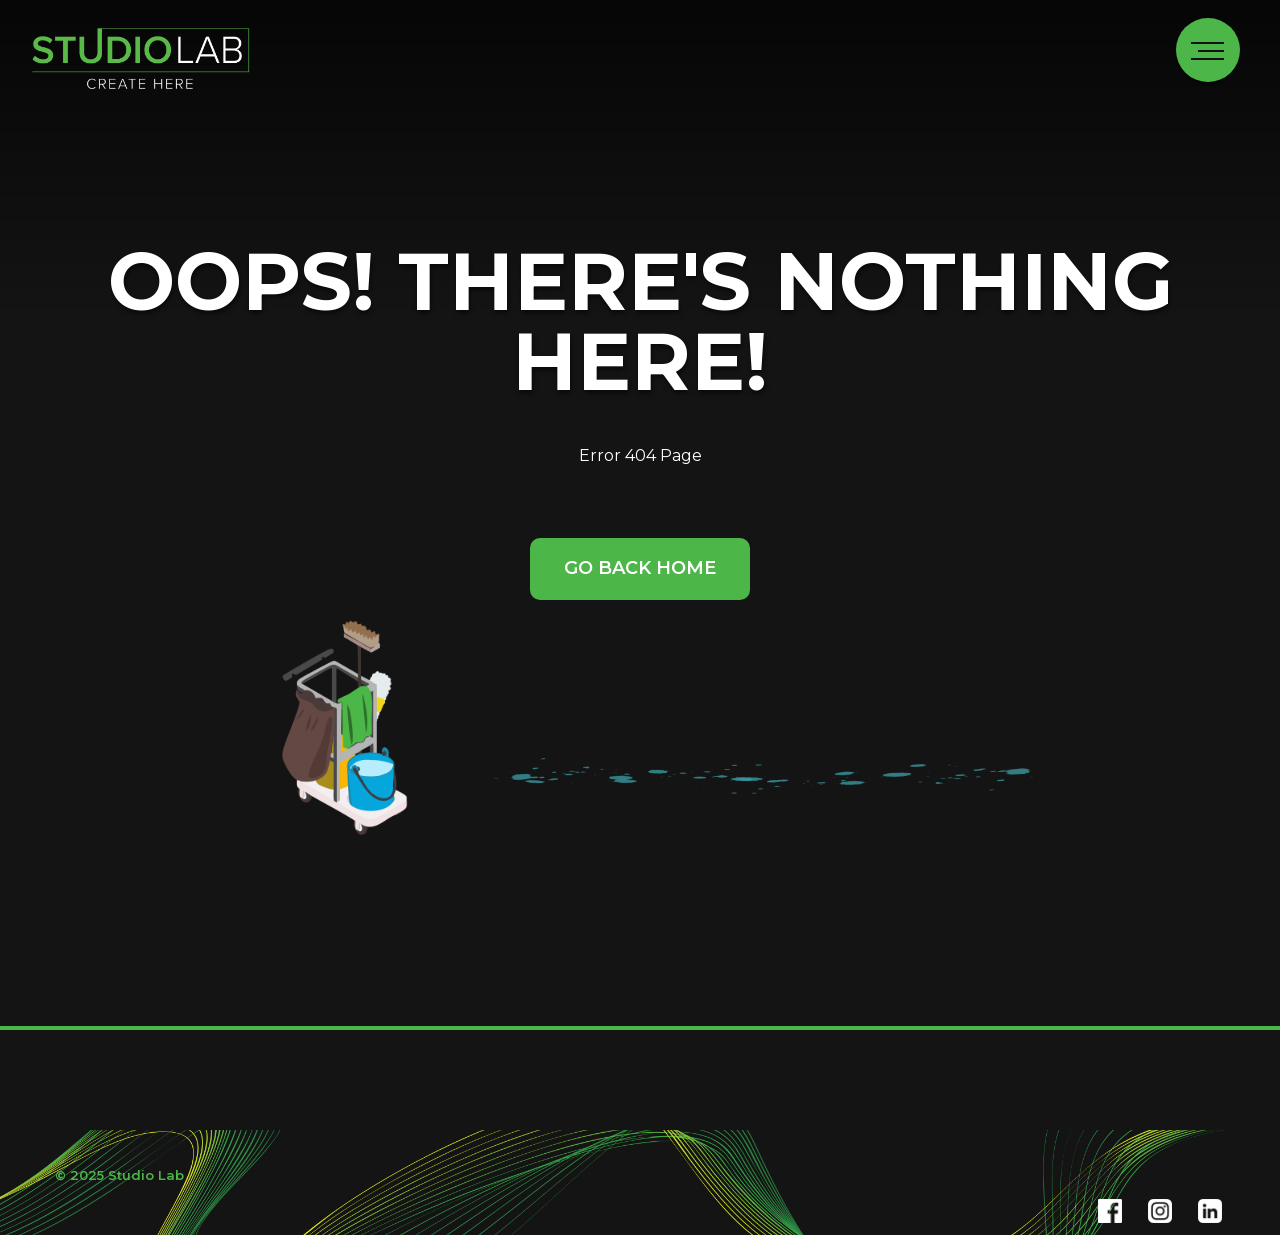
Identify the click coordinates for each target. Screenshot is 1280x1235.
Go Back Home (640, 568)
